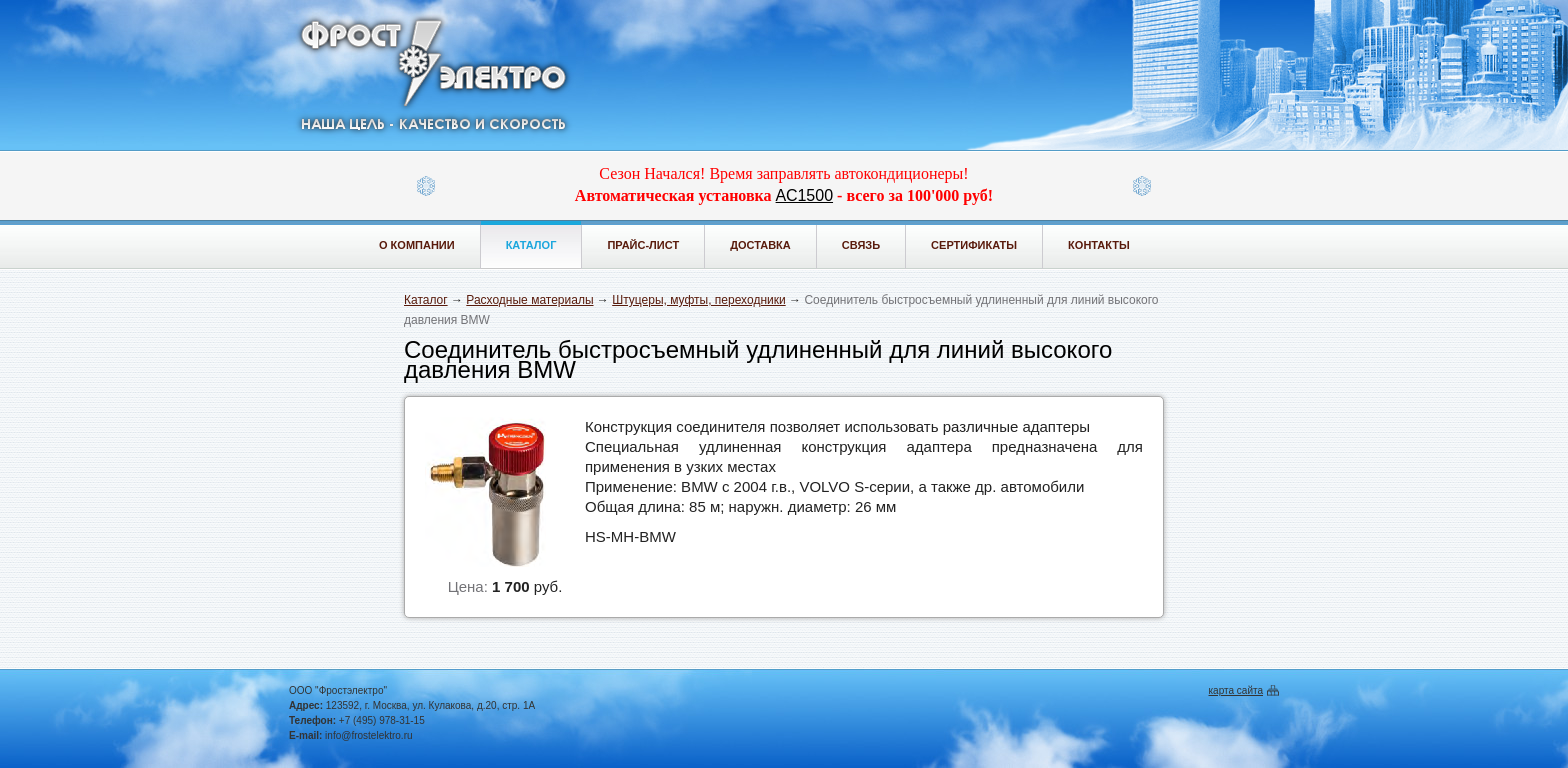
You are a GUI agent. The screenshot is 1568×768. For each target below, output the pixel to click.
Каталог (531, 245)
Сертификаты (974, 245)
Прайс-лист (643, 245)
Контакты (1099, 245)
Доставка (760, 245)
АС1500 (804, 195)
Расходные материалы (529, 300)
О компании (417, 245)
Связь (861, 245)
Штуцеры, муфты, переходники (698, 300)
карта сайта (1236, 690)
